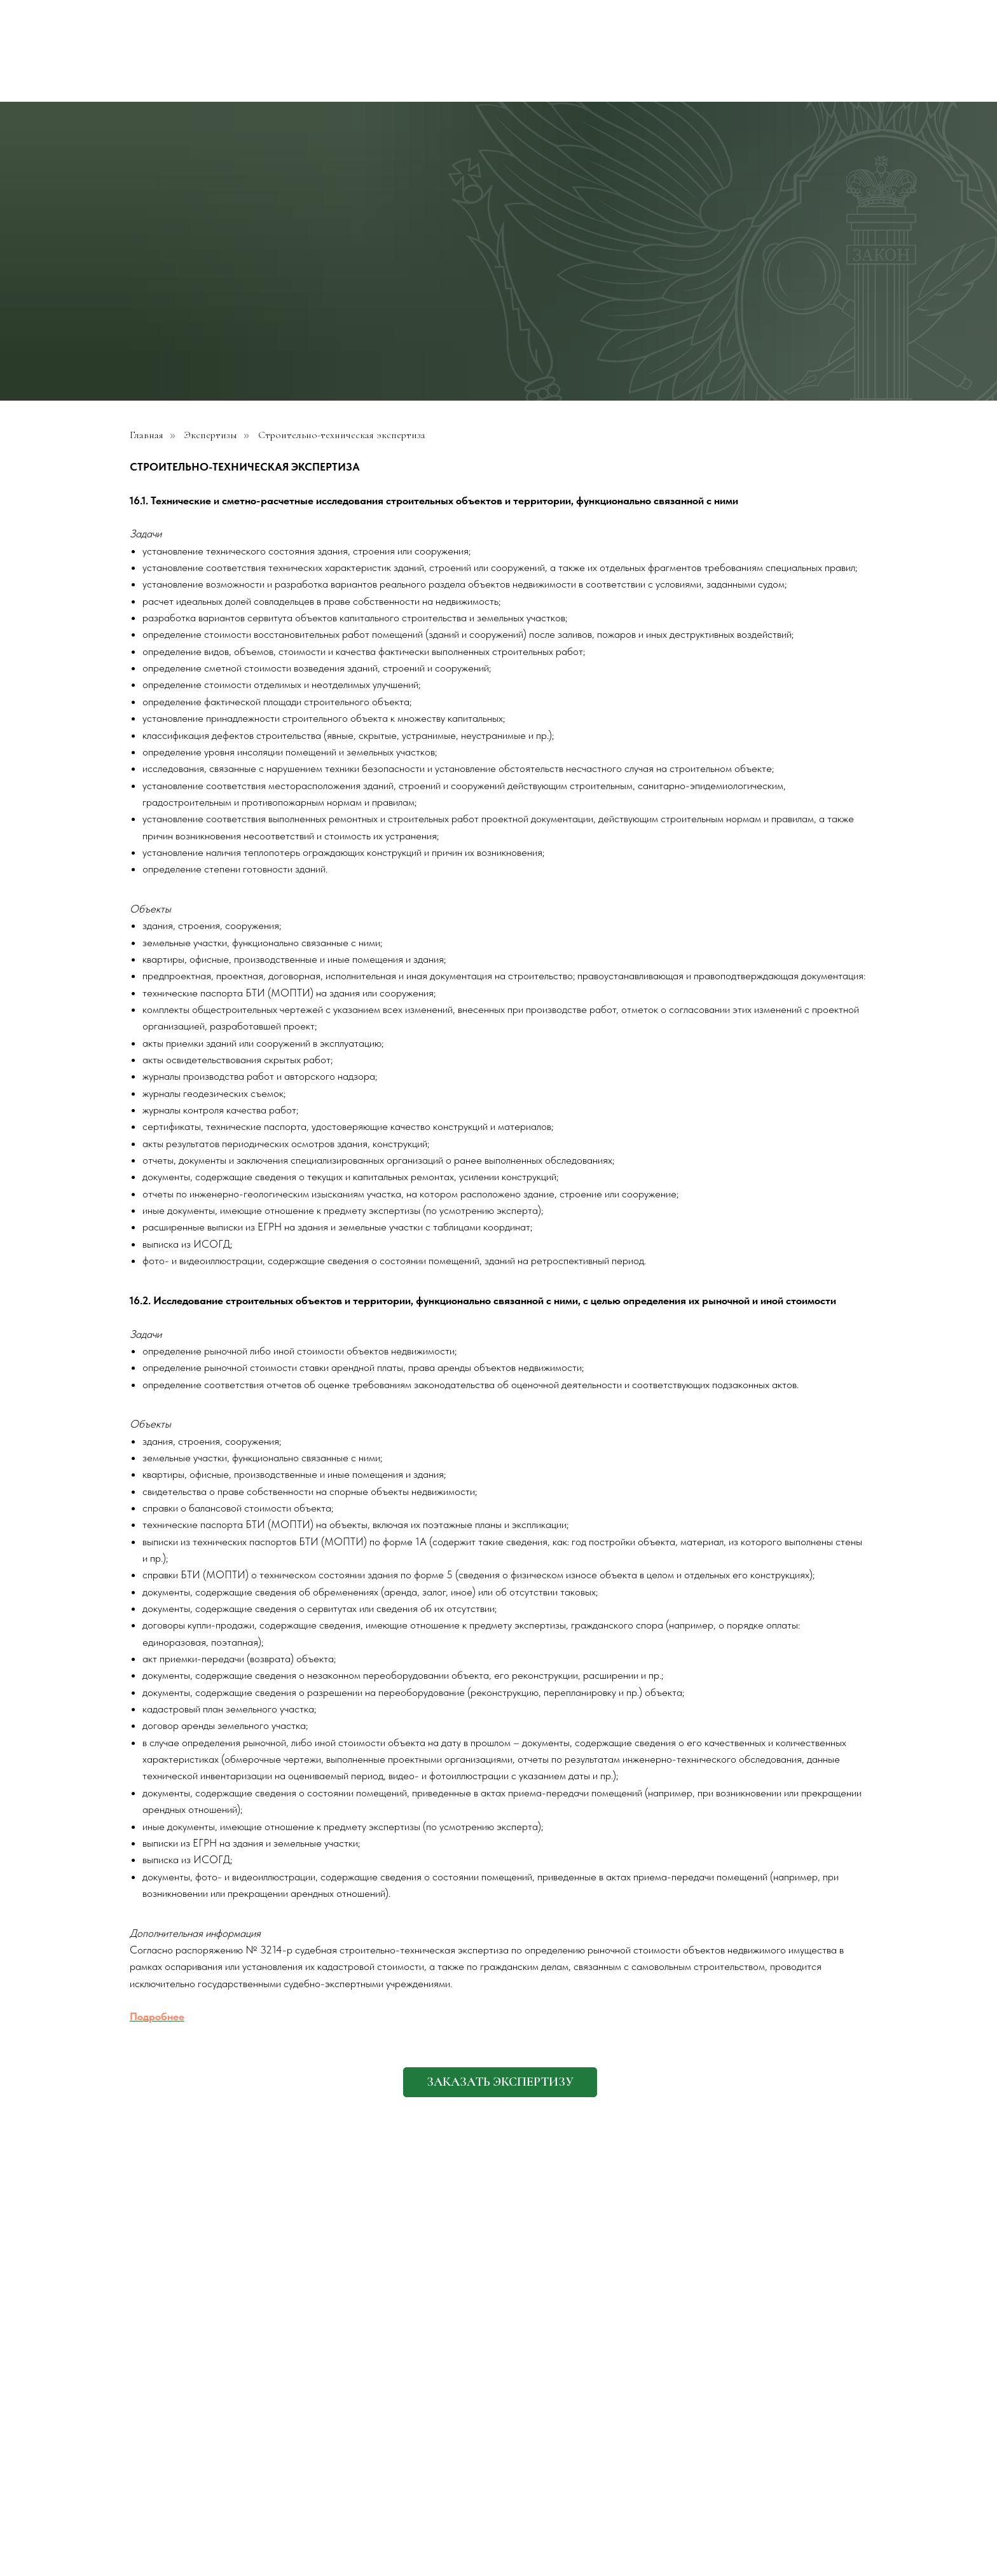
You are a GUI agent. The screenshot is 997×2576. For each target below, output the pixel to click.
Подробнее (157, 2016)
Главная (146, 435)
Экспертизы (210, 435)
